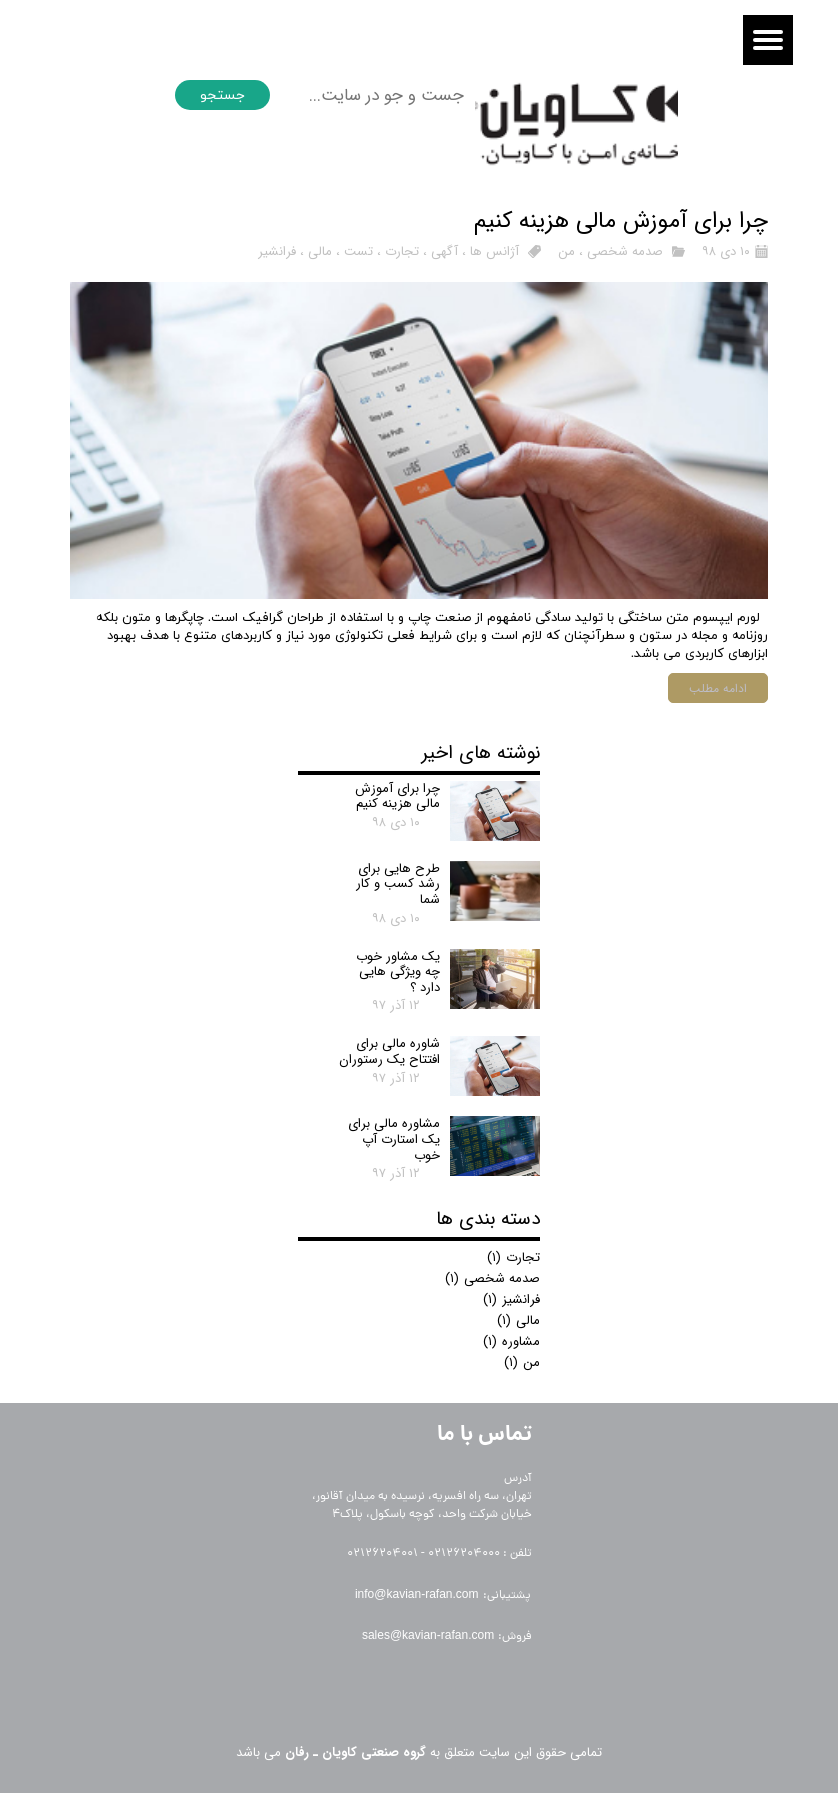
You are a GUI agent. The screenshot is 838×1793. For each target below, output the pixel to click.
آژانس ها (494, 251)
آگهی (444, 251)
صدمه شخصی (625, 251)
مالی (320, 251)
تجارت (402, 251)
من (566, 251)
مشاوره (511, 1341)
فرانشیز (511, 1299)
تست (358, 251)
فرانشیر (277, 251)
